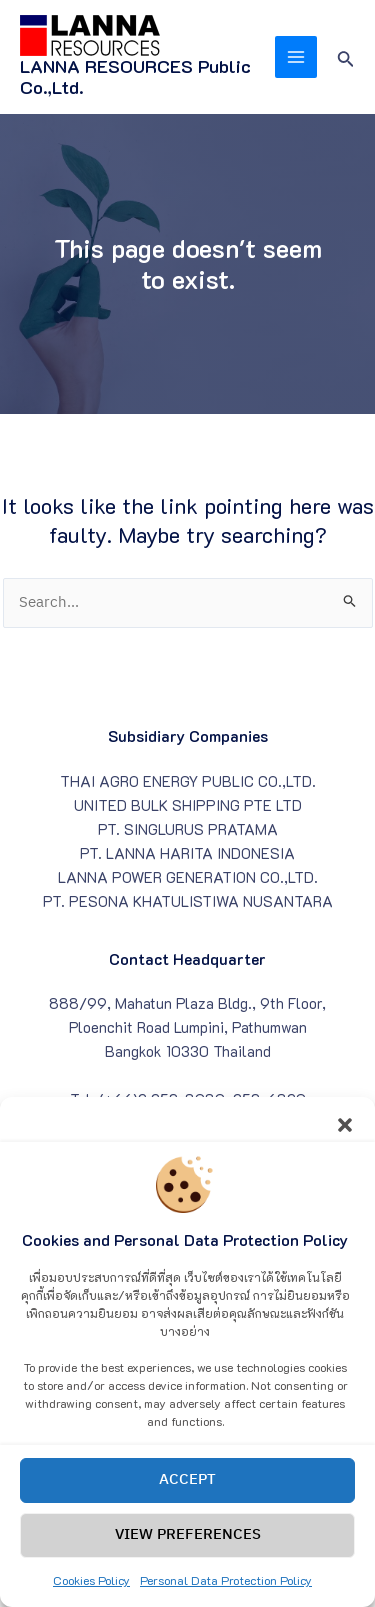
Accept (187, 1499)
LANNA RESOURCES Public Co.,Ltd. (135, 77)
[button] (345, 1142)
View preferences (188, 1554)
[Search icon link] (346, 56)
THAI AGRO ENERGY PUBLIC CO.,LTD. (188, 781)
